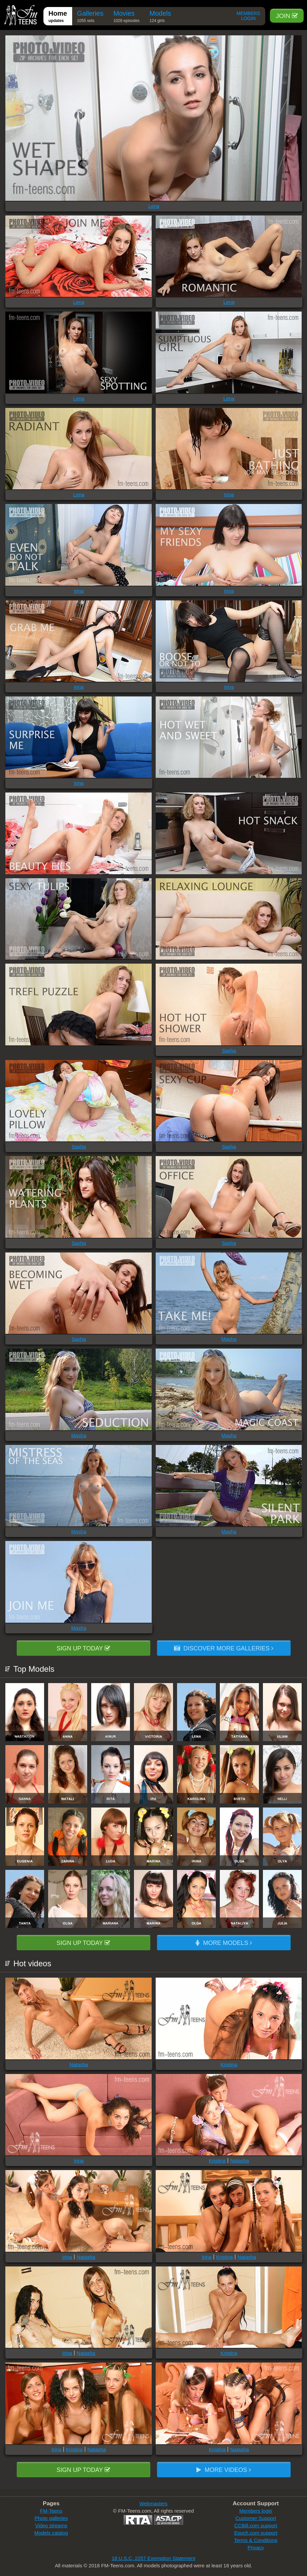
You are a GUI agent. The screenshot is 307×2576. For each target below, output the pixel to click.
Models (160, 17)
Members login (255, 2511)
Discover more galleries (223, 1648)
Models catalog (51, 2533)
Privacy (256, 2547)
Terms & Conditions (255, 2540)
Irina (229, 494)
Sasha (229, 1050)
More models (223, 1943)
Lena (153, 206)
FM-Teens (51, 2511)
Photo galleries (50, 2518)
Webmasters (153, 2503)
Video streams (51, 2525)
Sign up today (83, 1648)
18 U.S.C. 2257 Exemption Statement (153, 2558)
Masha (229, 1339)
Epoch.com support (255, 2533)
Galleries (90, 17)
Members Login (248, 16)
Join (287, 15)
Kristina (228, 2064)
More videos (223, 2470)
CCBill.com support (255, 2525)
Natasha (78, 2064)
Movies (127, 17)
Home (57, 17)
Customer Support (256, 2518)
